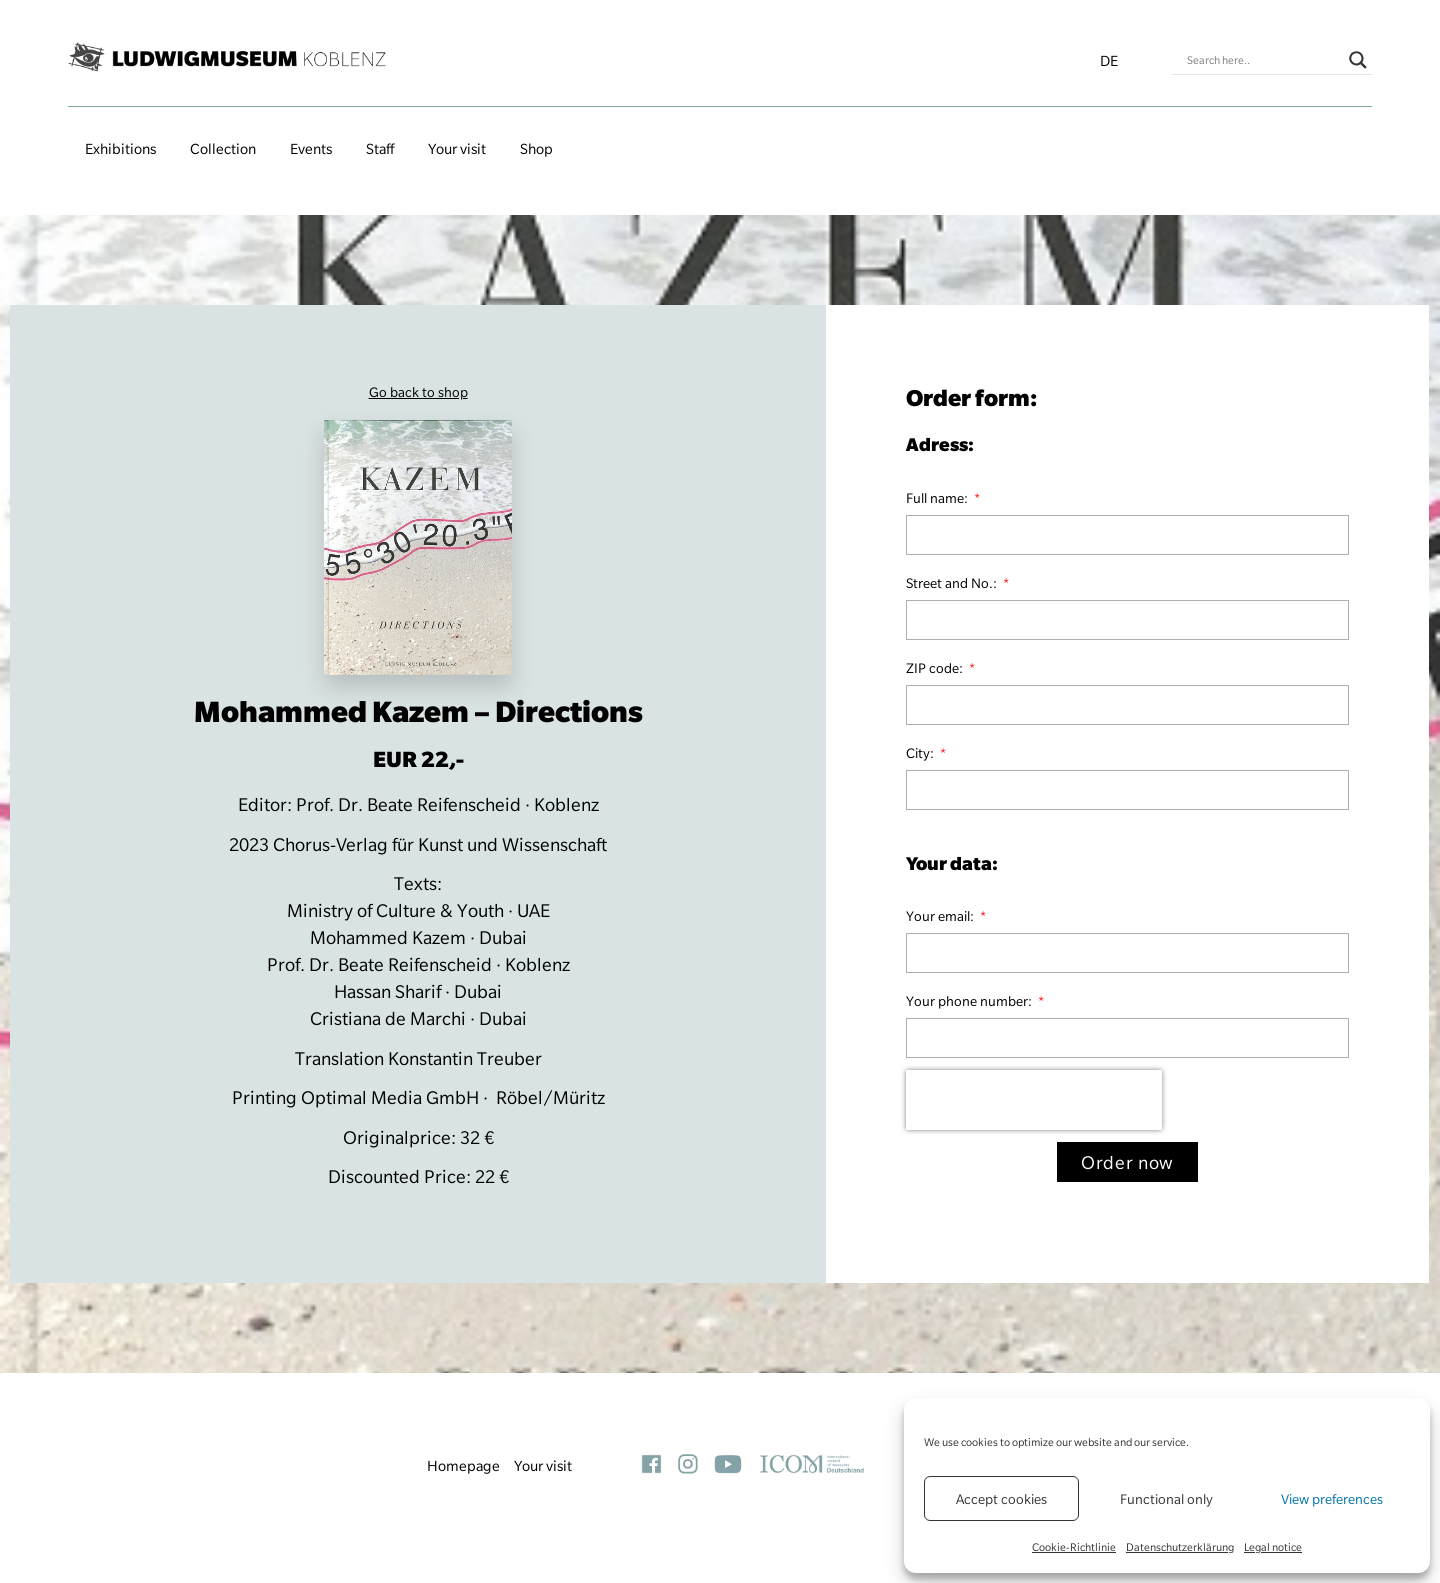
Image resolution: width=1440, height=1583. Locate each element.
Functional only (1166, 1499)
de (1109, 61)
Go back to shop (418, 392)
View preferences (1332, 1499)
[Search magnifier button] (1358, 60)
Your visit (457, 149)
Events (311, 149)
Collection (223, 149)
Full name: (938, 498)
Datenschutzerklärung (1180, 1547)
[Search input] (1263, 60)
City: (921, 753)
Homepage (463, 1466)
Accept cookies (1001, 1499)
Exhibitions (120, 149)
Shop (536, 149)
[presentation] (1034, 1100)
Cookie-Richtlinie (1074, 1547)
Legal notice (1273, 1547)
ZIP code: (936, 668)
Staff (380, 149)
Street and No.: (953, 583)
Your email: (941, 916)
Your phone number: (970, 1001)
